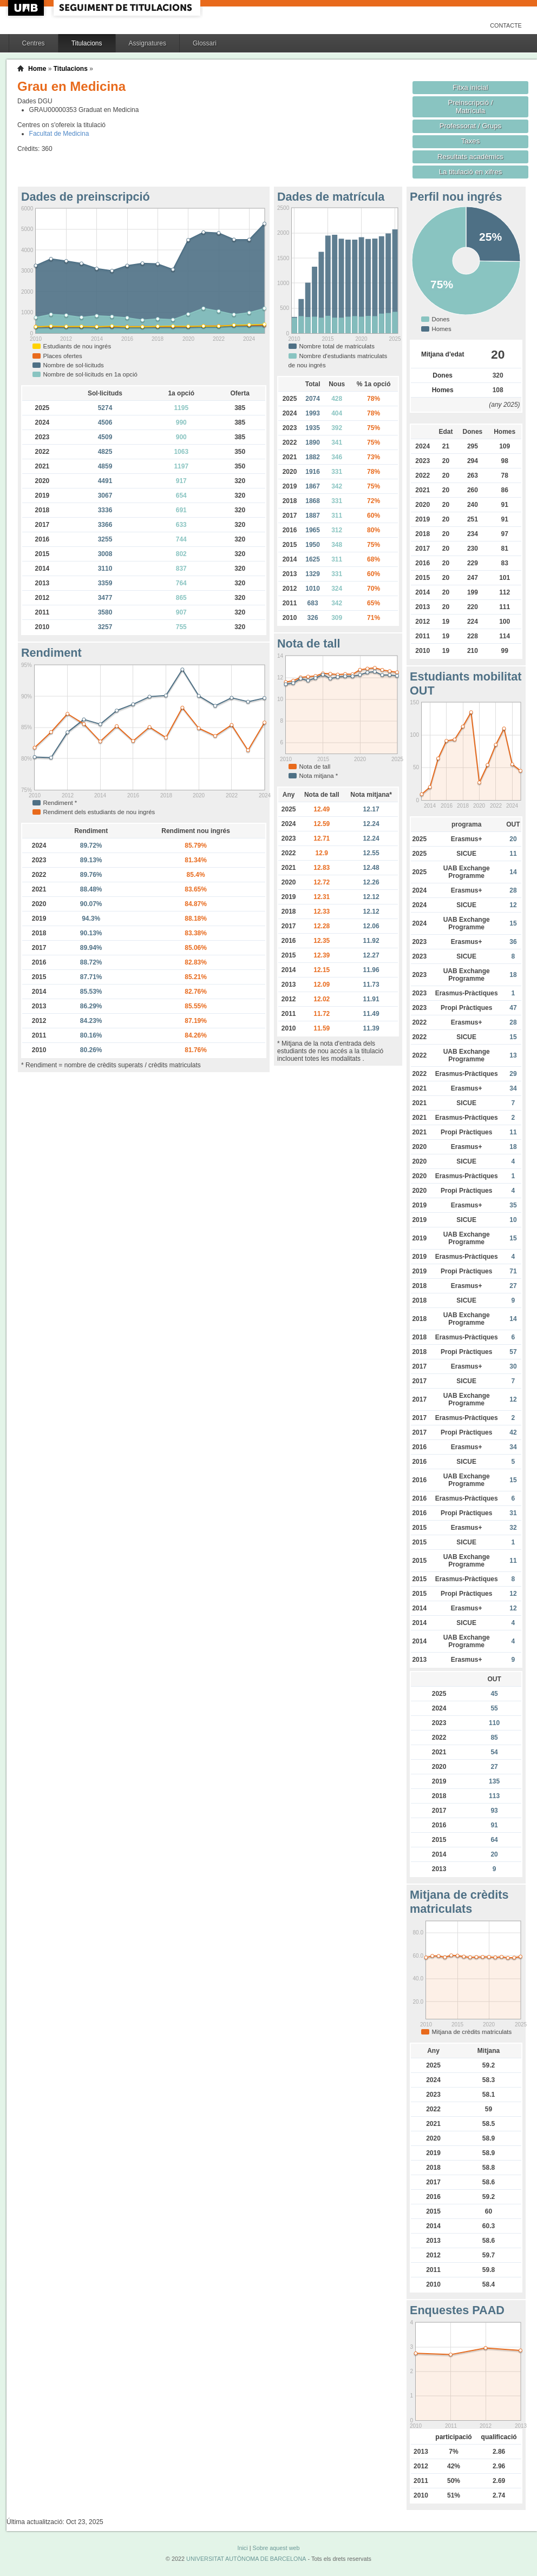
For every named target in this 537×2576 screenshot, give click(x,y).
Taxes (470, 141)
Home (37, 68)
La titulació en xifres (470, 172)
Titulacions (86, 43)
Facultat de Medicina (59, 133)
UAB (27, 8)
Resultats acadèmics (470, 157)
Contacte (506, 25)
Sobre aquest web (275, 2548)
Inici (242, 2548)
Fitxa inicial (470, 87)
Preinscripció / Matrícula (470, 106)
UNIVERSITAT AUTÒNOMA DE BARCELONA (246, 2558)
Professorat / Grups (470, 126)
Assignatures (147, 43)
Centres (33, 43)
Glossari (205, 43)
